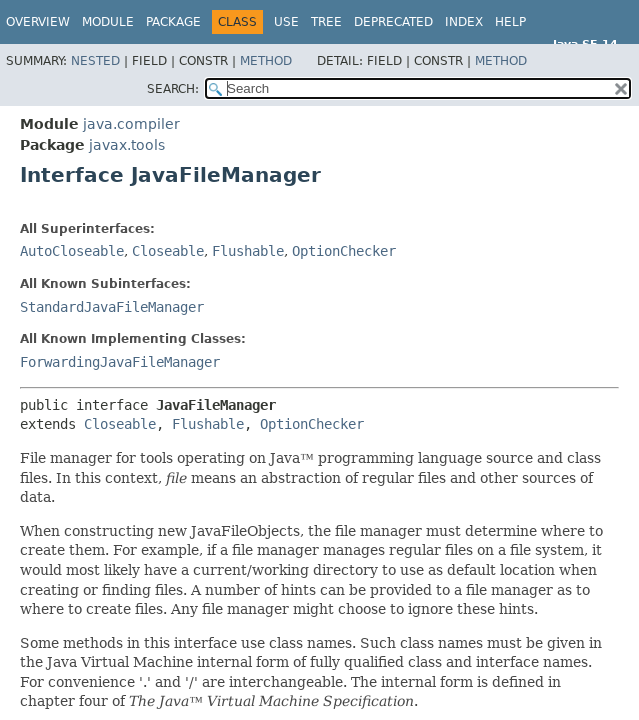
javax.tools (127, 145)
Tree (326, 22)
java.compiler (131, 124)
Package (173, 22)
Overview (38, 22)
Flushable (248, 251)
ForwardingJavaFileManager (120, 362)
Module (108, 22)
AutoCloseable (72, 251)
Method (266, 61)
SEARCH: (173, 89)
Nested (95, 61)
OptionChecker (344, 251)
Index (464, 22)
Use (286, 22)
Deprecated (393, 22)
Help (510, 22)
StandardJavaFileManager (112, 307)
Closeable (168, 251)
